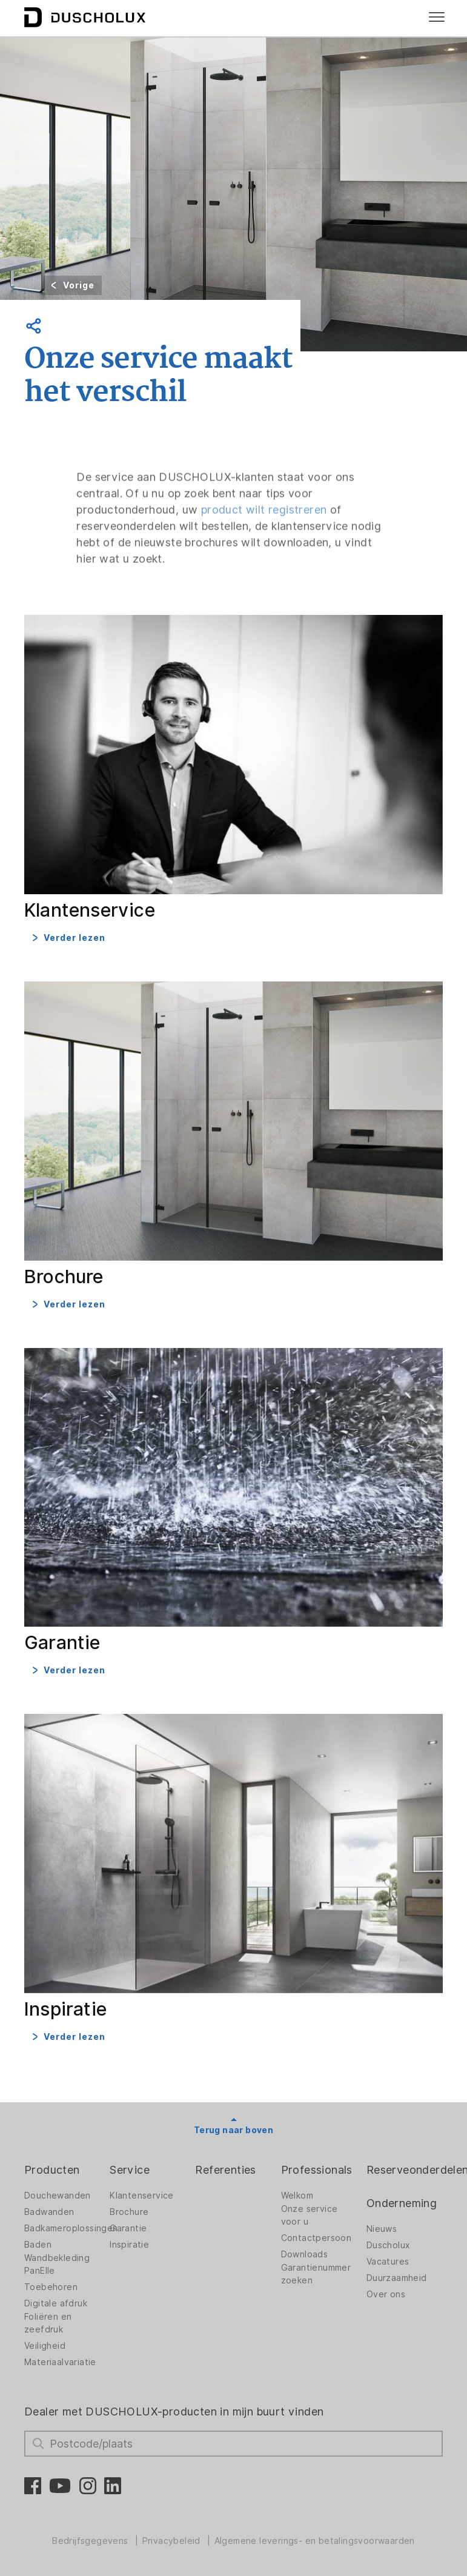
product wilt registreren (264, 529)
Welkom (297, 2195)
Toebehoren (51, 2287)
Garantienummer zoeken (316, 2274)
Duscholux (388, 2245)
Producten (52, 2169)
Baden (37, 2244)
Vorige (78, 285)
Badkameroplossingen (71, 2228)
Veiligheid (44, 2346)
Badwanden (49, 2212)
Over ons (385, 2294)
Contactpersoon (316, 2238)
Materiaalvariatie (60, 2362)
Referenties (225, 2169)
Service (130, 2169)
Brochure (129, 2212)
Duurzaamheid (396, 2278)
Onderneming (401, 2203)
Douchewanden (57, 2195)
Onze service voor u (309, 2215)
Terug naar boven (233, 2130)
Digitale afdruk (55, 2303)
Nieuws (381, 2229)
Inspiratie (129, 2244)
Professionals (317, 2169)
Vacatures (387, 2261)
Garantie (128, 2228)
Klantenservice (142, 2195)
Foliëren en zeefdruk (47, 2323)
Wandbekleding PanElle (57, 2264)
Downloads (304, 2254)
